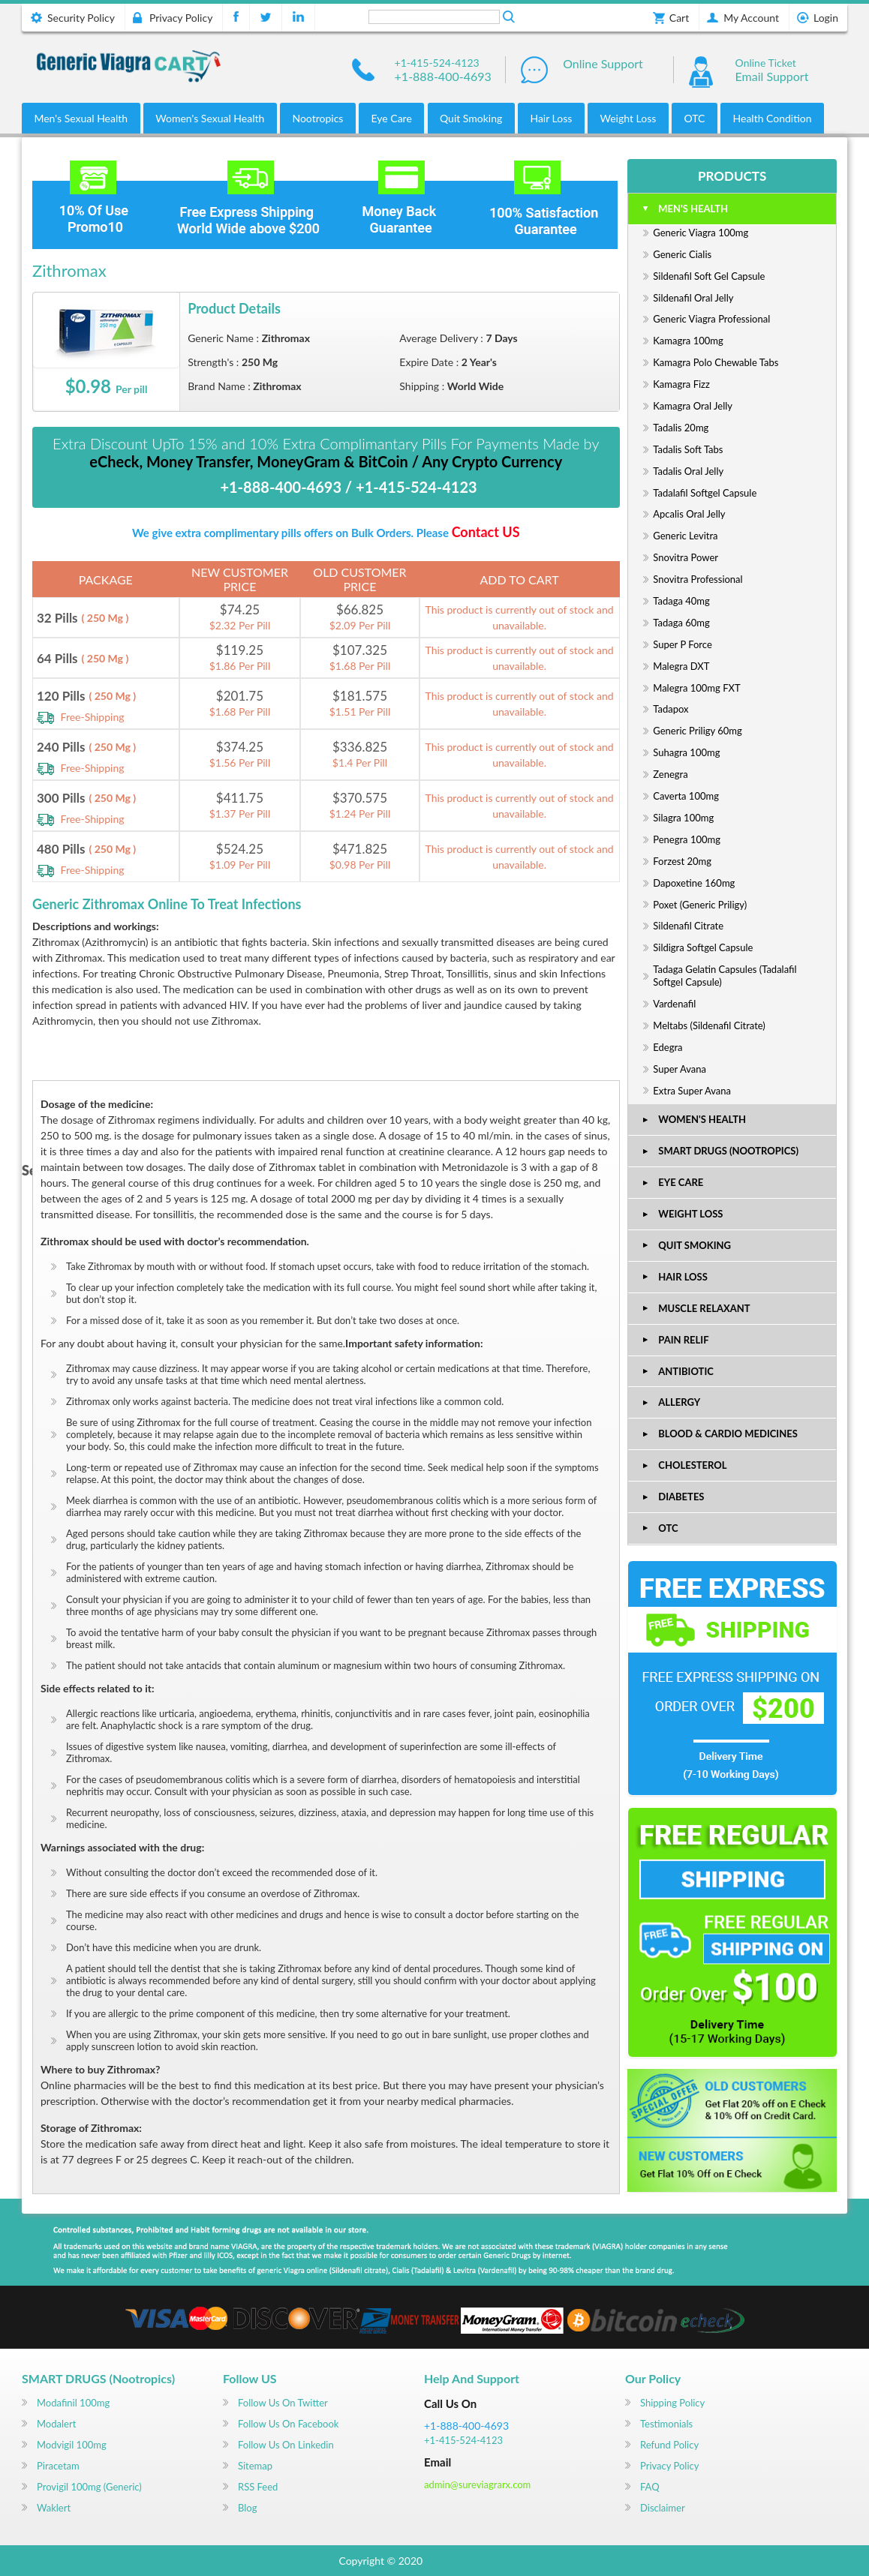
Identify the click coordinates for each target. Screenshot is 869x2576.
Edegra (667, 1047)
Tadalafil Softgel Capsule (704, 493)
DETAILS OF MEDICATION (104, 1064)
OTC (694, 118)
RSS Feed (258, 2487)
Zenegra (670, 774)
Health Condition (772, 118)
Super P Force (682, 644)
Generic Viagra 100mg (700, 233)
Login (825, 17)
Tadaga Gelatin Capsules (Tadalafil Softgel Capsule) (724, 975)
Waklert (54, 2508)
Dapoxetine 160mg (694, 883)
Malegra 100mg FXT (696, 688)
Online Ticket (765, 62)
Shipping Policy (672, 2403)
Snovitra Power (685, 557)
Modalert (56, 2424)
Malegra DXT (681, 666)
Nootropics (317, 118)
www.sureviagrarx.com (478, 2560)
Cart (679, 17)
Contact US (486, 532)
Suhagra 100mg (686, 752)
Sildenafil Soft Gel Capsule (709, 276)
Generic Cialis (682, 254)
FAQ (650, 2487)
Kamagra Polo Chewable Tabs (715, 362)
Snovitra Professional (697, 579)
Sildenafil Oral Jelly (693, 298)
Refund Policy (669, 2445)
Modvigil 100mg (72, 2445)
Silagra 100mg (683, 818)
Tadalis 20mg (680, 428)
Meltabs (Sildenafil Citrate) (709, 1025)
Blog (247, 2508)
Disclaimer (662, 2508)
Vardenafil (674, 1004)
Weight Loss (628, 118)
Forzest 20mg (682, 861)
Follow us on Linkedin (286, 2445)
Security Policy (81, 17)
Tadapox (670, 709)
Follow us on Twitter (283, 2403)
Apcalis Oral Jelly (689, 514)
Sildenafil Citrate (688, 926)
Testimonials (666, 2424)
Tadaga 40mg (681, 601)
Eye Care (391, 118)
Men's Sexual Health (81, 118)
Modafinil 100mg (73, 2403)
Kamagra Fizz (681, 384)
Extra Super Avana (692, 1091)
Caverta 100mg (686, 796)
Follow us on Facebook (288, 2424)
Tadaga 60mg (681, 623)
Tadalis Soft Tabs (688, 449)
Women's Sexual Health (209, 118)
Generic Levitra (685, 536)
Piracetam (58, 2466)
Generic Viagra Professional (711, 319)
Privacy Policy (180, 17)
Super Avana (679, 1069)
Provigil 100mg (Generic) (89, 2487)
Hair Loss (551, 118)
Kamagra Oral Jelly (692, 406)
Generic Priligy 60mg (697, 731)
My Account (751, 17)
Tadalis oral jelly (688, 471)
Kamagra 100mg (688, 341)
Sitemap (255, 2466)
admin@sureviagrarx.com (477, 2484)
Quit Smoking (471, 118)
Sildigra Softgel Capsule (703, 947)
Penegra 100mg (686, 839)
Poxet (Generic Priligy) (700, 905)
